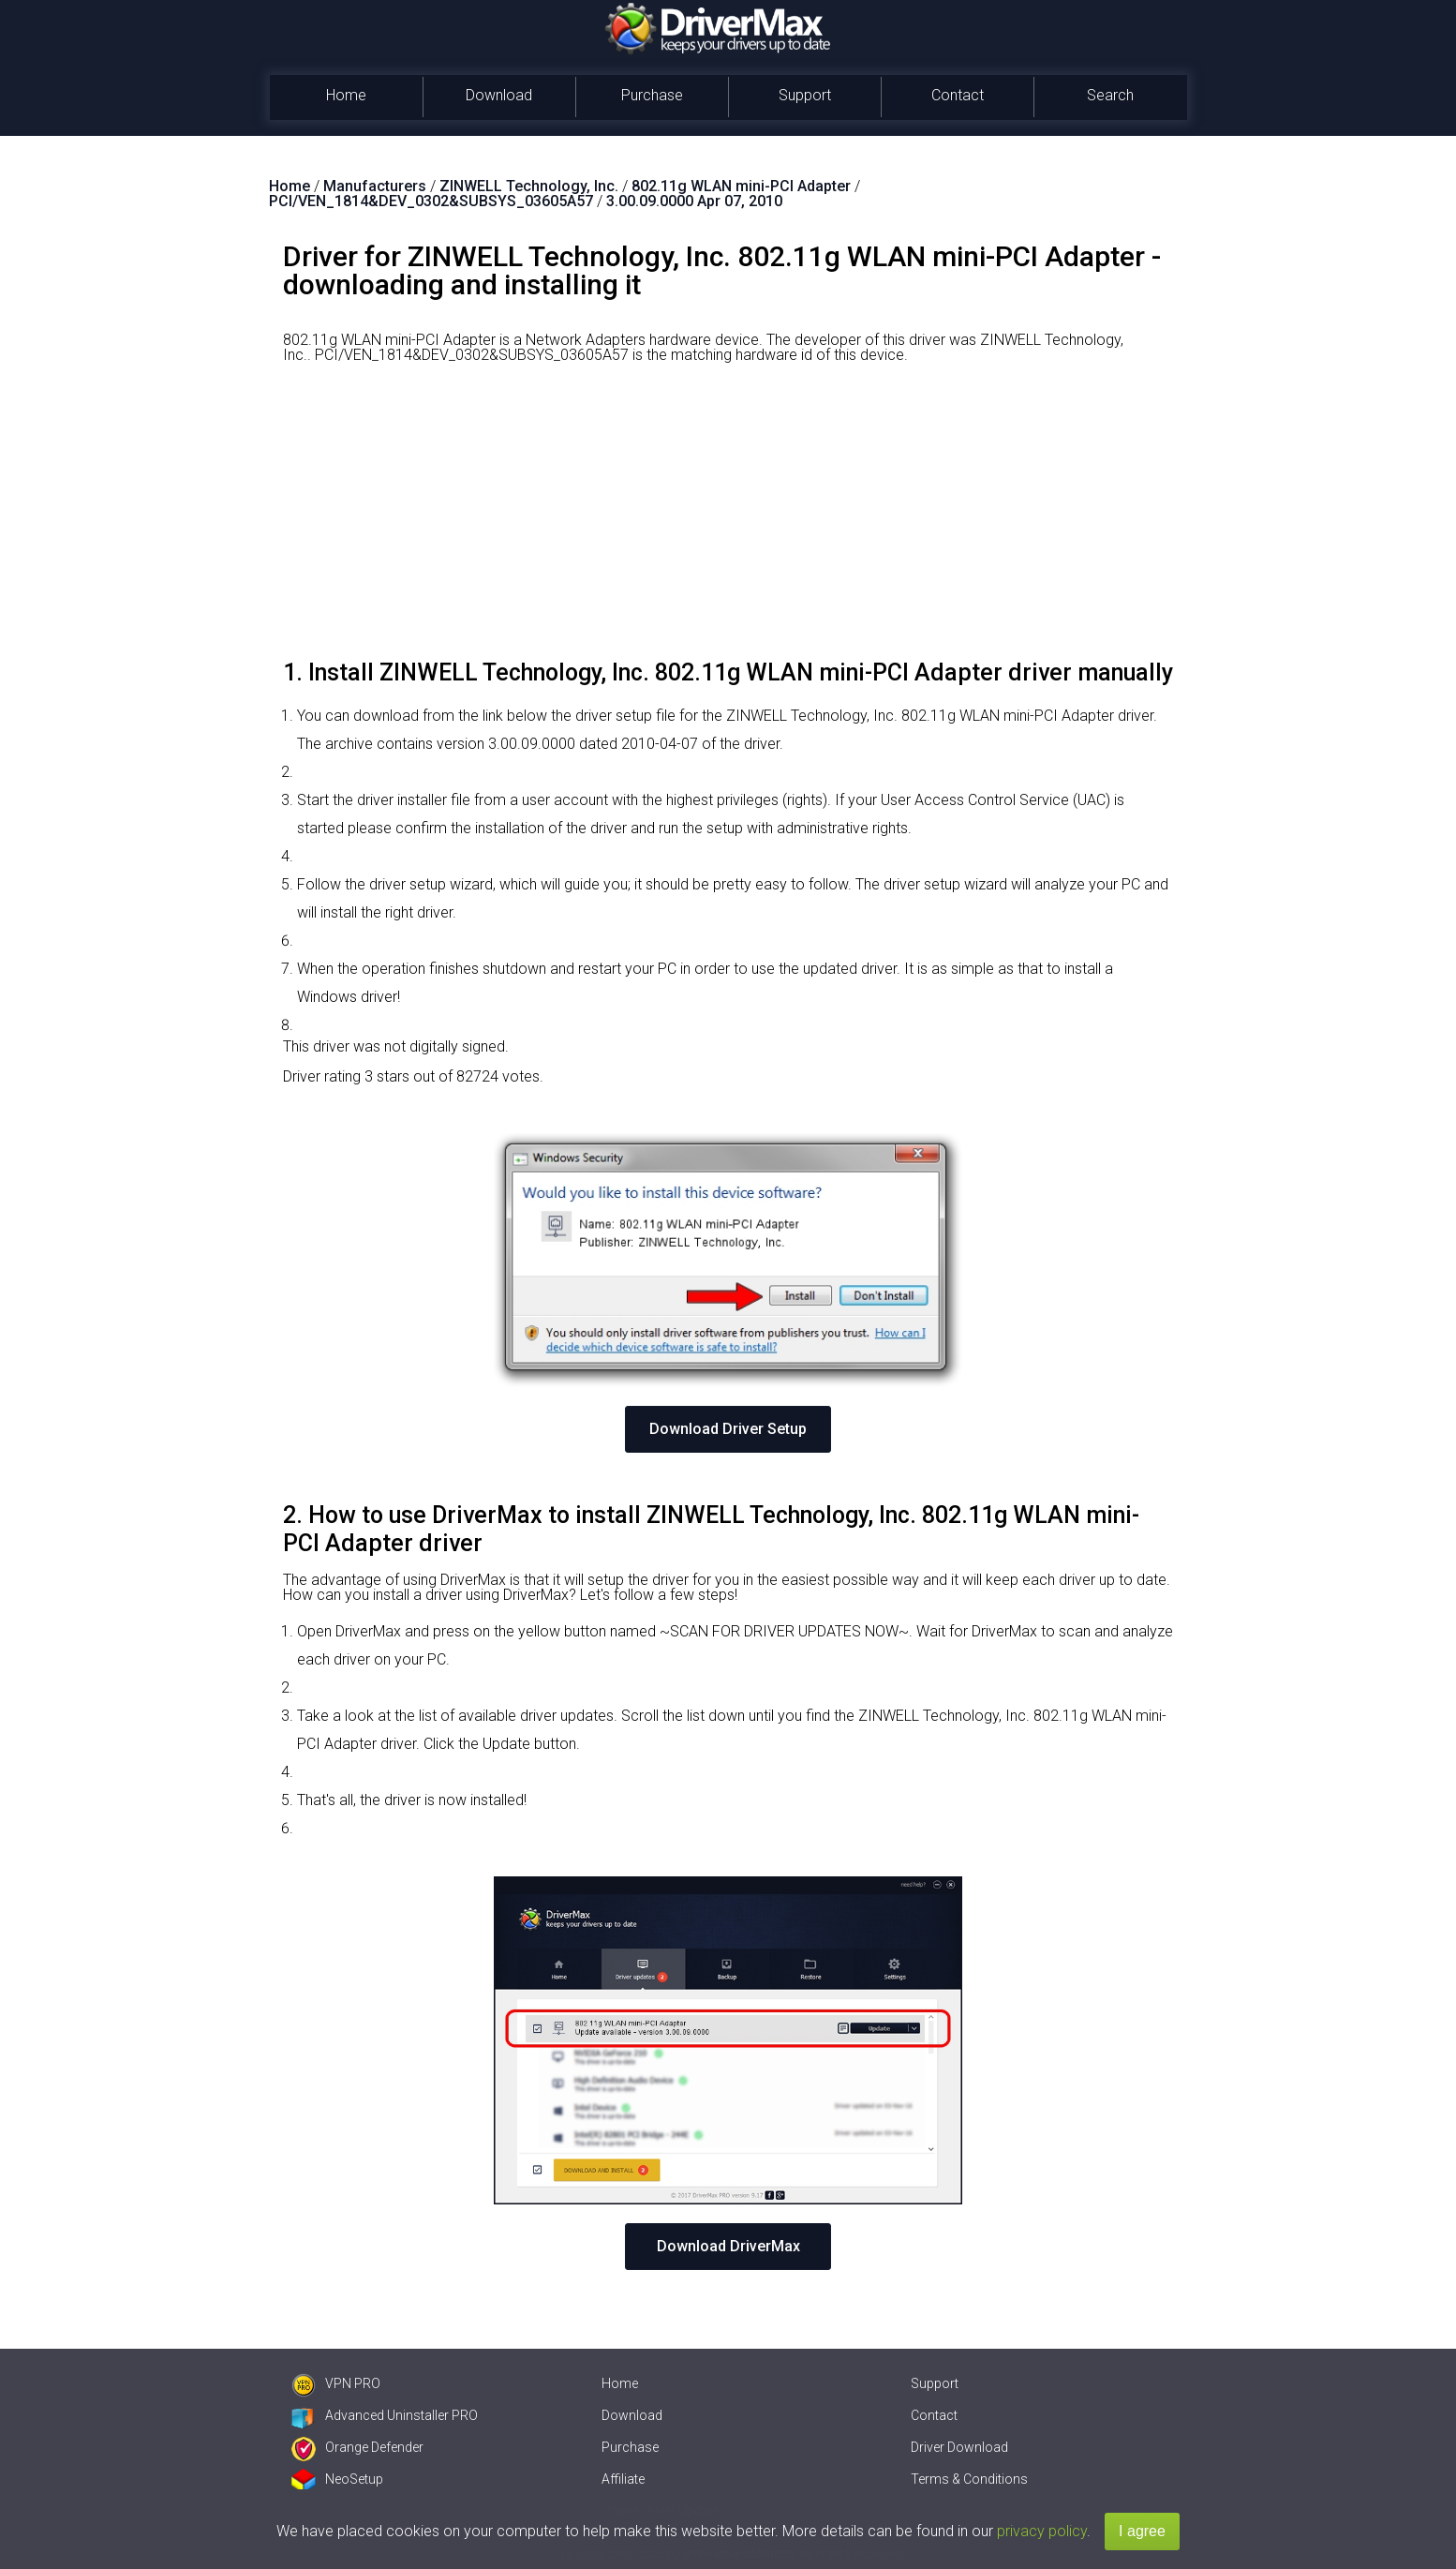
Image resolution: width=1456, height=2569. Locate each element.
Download (499, 95)
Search (1110, 95)
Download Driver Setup (728, 1429)
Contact (957, 95)
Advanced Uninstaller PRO (384, 2415)
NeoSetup (337, 2479)
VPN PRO (335, 2383)
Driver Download (959, 2447)
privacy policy (1042, 2531)
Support (805, 95)
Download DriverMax (728, 2246)
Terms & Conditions (969, 2479)
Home (346, 95)
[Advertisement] (728, 518)
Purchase (652, 95)
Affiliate (623, 2479)
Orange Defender (357, 2447)
